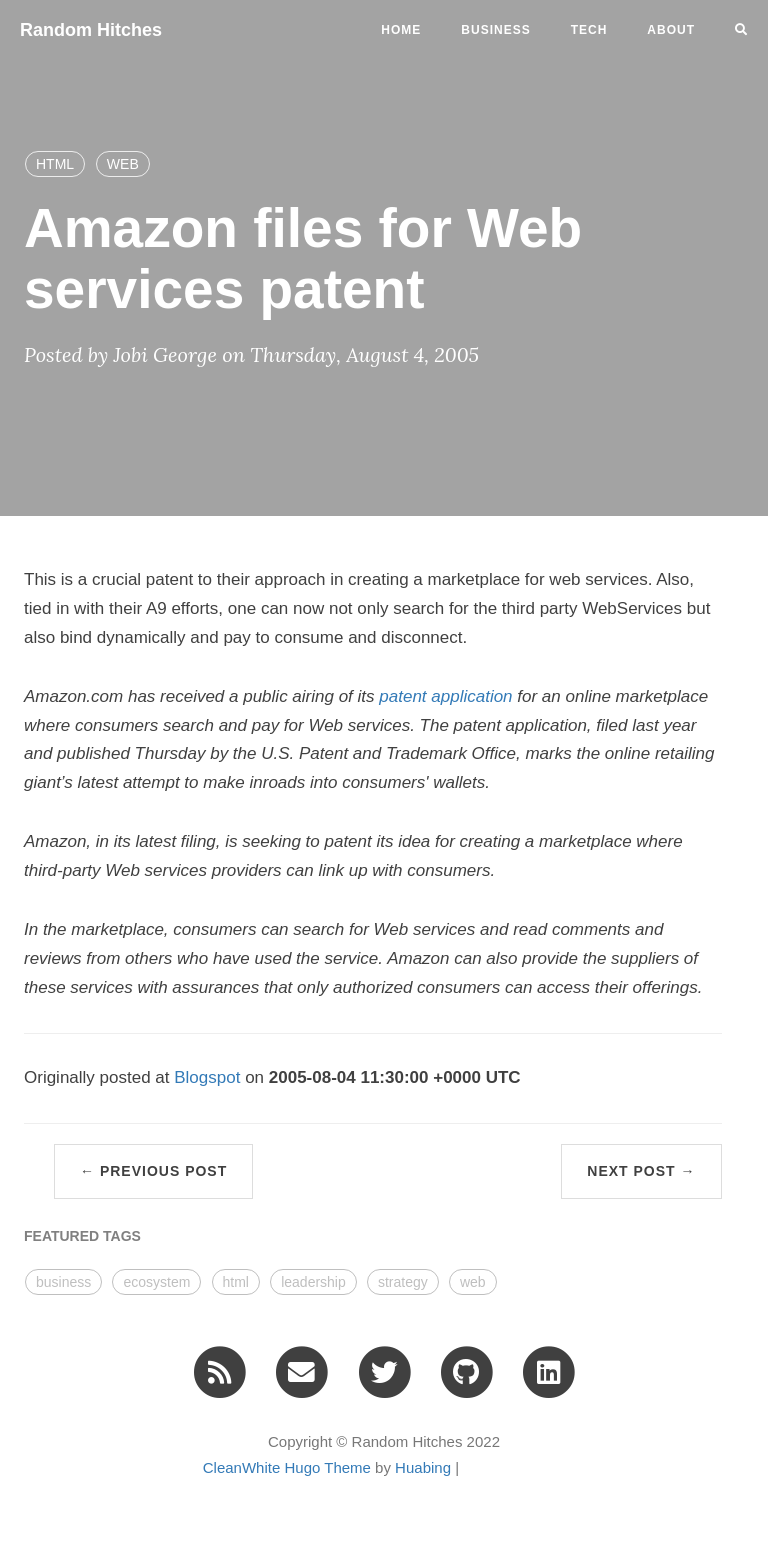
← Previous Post (153, 1171)
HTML (55, 164)
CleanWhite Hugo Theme (287, 1467)
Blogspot (209, 1077)
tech (589, 30)
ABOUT (671, 30)
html (236, 1282)
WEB (123, 164)
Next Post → (641, 1171)
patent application (445, 696)
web (473, 1282)
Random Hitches (91, 30)
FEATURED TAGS (82, 1236)
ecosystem (156, 1282)
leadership (313, 1282)
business (495, 30)
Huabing (423, 1467)
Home (401, 30)
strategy (403, 1282)
